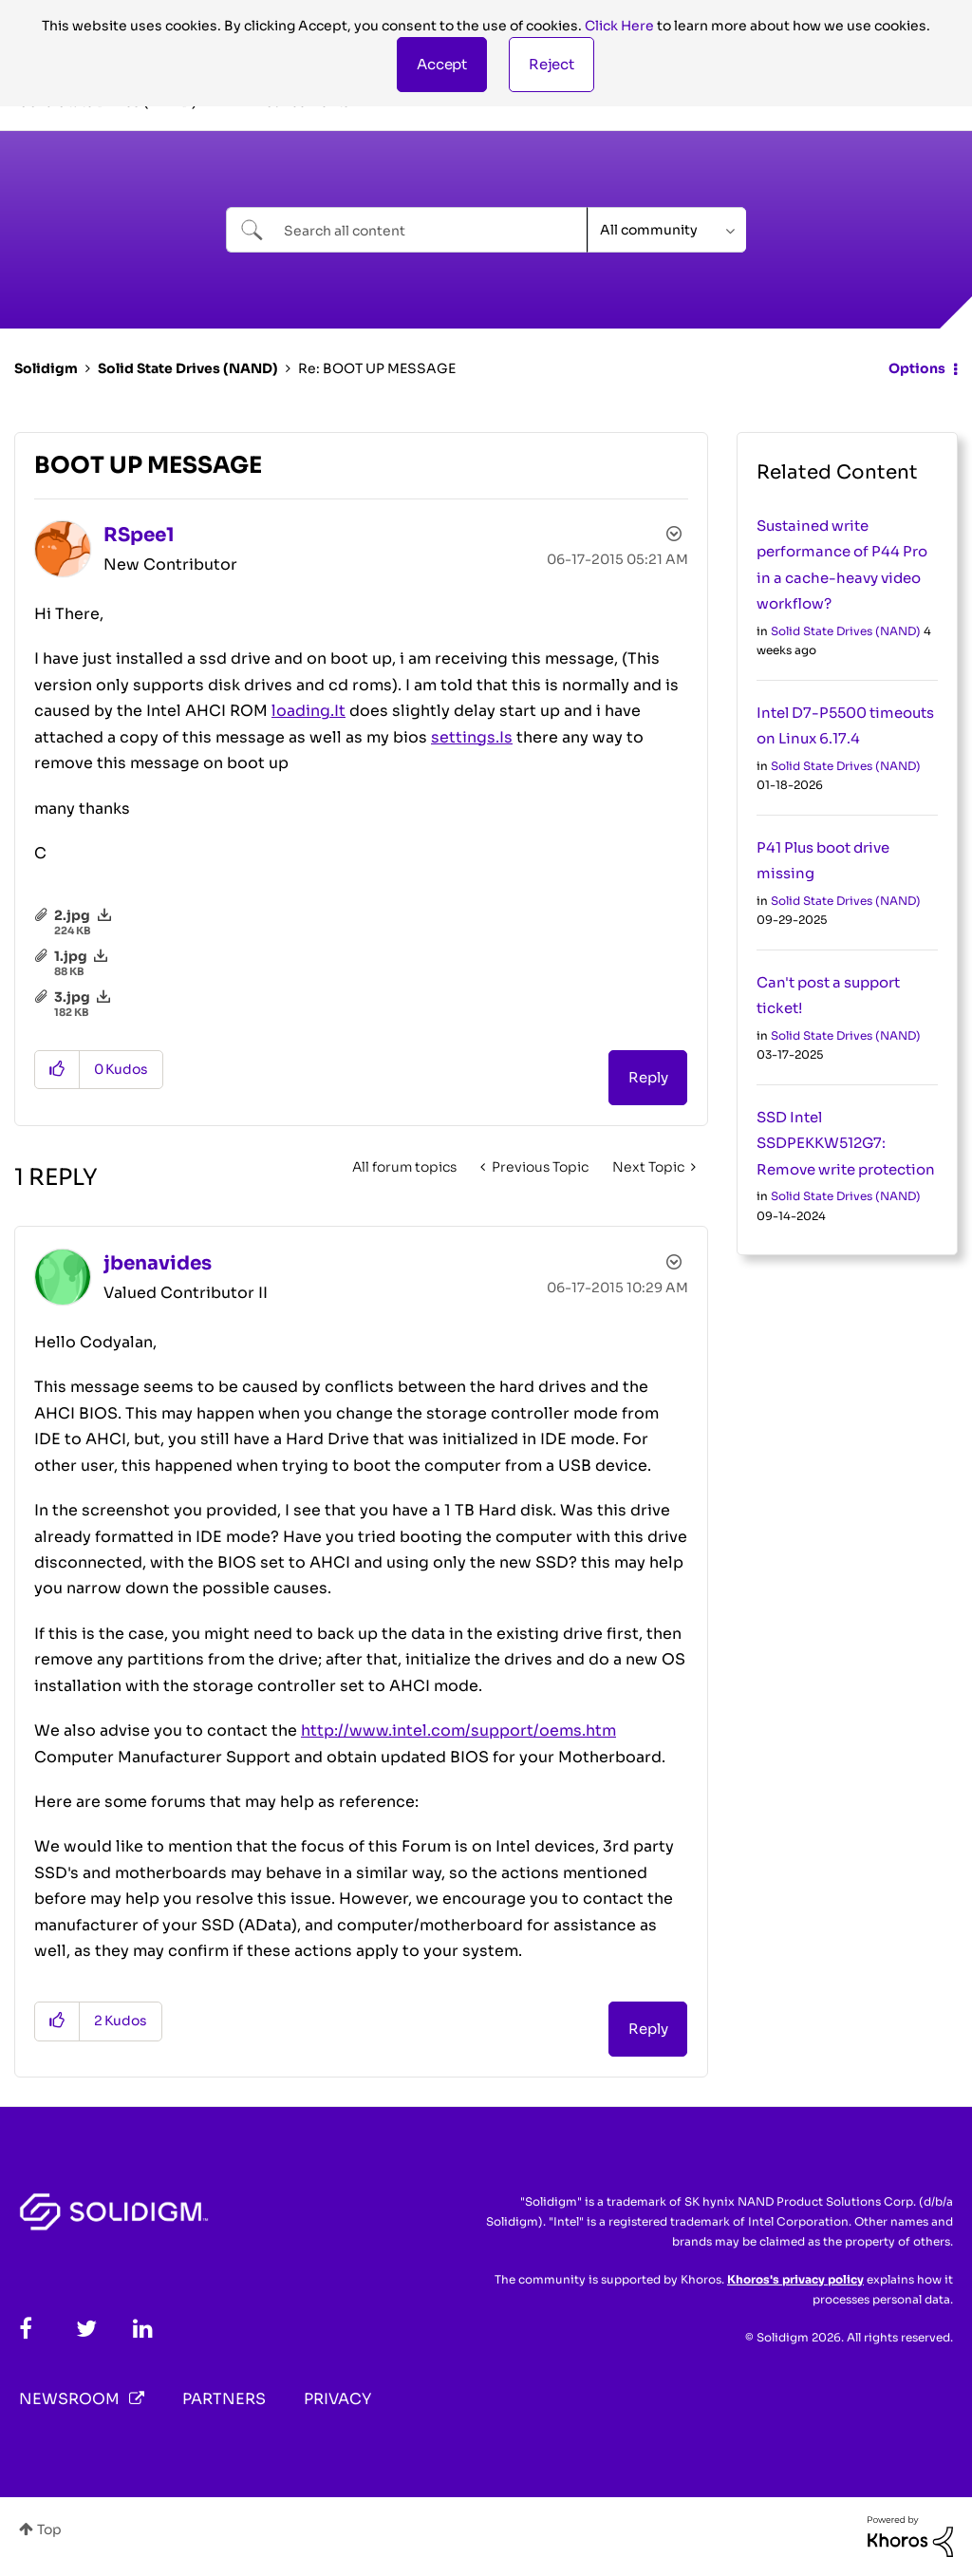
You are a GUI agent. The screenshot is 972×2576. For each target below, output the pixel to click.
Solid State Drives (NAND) (188, 368)
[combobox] (407, 230)
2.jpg (72, 915)
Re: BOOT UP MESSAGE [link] (377, 368)
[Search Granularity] (667, 230)
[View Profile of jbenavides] (157, 1263)
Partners (224, 2399)
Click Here (619, 25)
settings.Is (472, 737)
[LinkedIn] (143, 2328)
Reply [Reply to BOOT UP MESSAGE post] (647, 1077)
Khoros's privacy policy (795, 2279)
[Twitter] (86, 2328)
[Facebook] (25, 2328)
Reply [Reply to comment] (647, 2029)
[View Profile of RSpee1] (139, 535)
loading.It (308, 711)
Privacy (337, 2399)
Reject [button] (551, 64)
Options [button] (916, 368)
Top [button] (49, 2529)
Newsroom (69, 2399)
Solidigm (46, 368)
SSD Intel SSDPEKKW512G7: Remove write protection (846, 1143)
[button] (442, 64)
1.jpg (70, 956)
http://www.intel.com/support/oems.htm (458, 1730)
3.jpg (72, 997)
